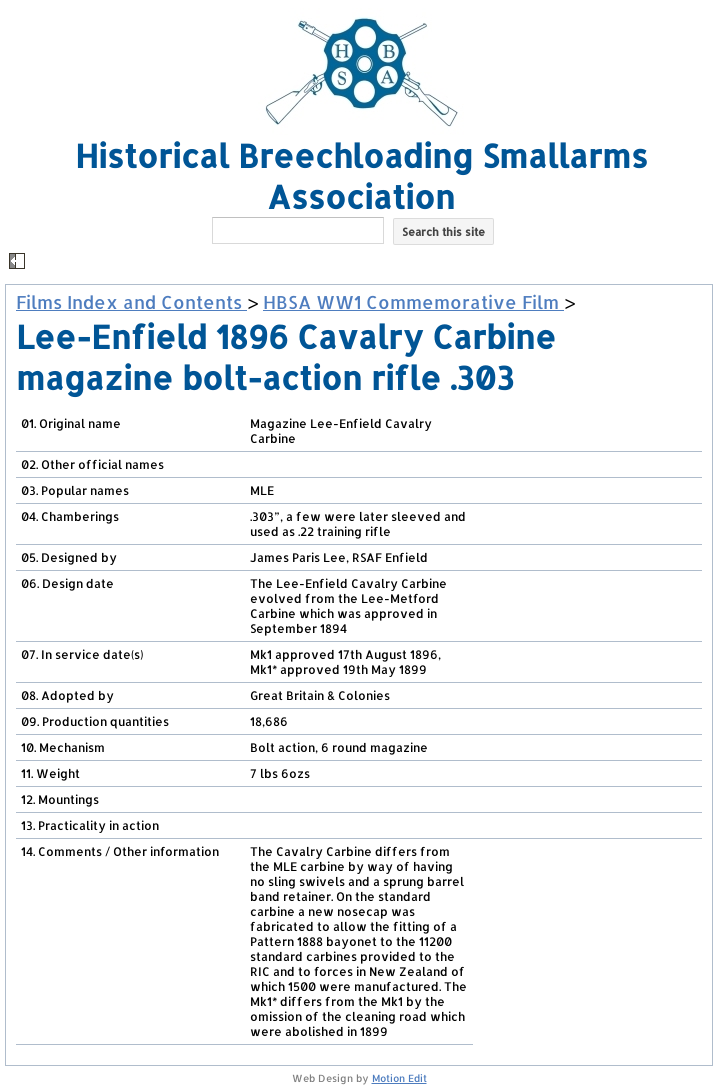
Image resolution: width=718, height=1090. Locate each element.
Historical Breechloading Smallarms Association (361, 176)
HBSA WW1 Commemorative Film (413, 301)
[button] (361, 262)
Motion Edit (399, 1078)
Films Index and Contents (131, 301)
